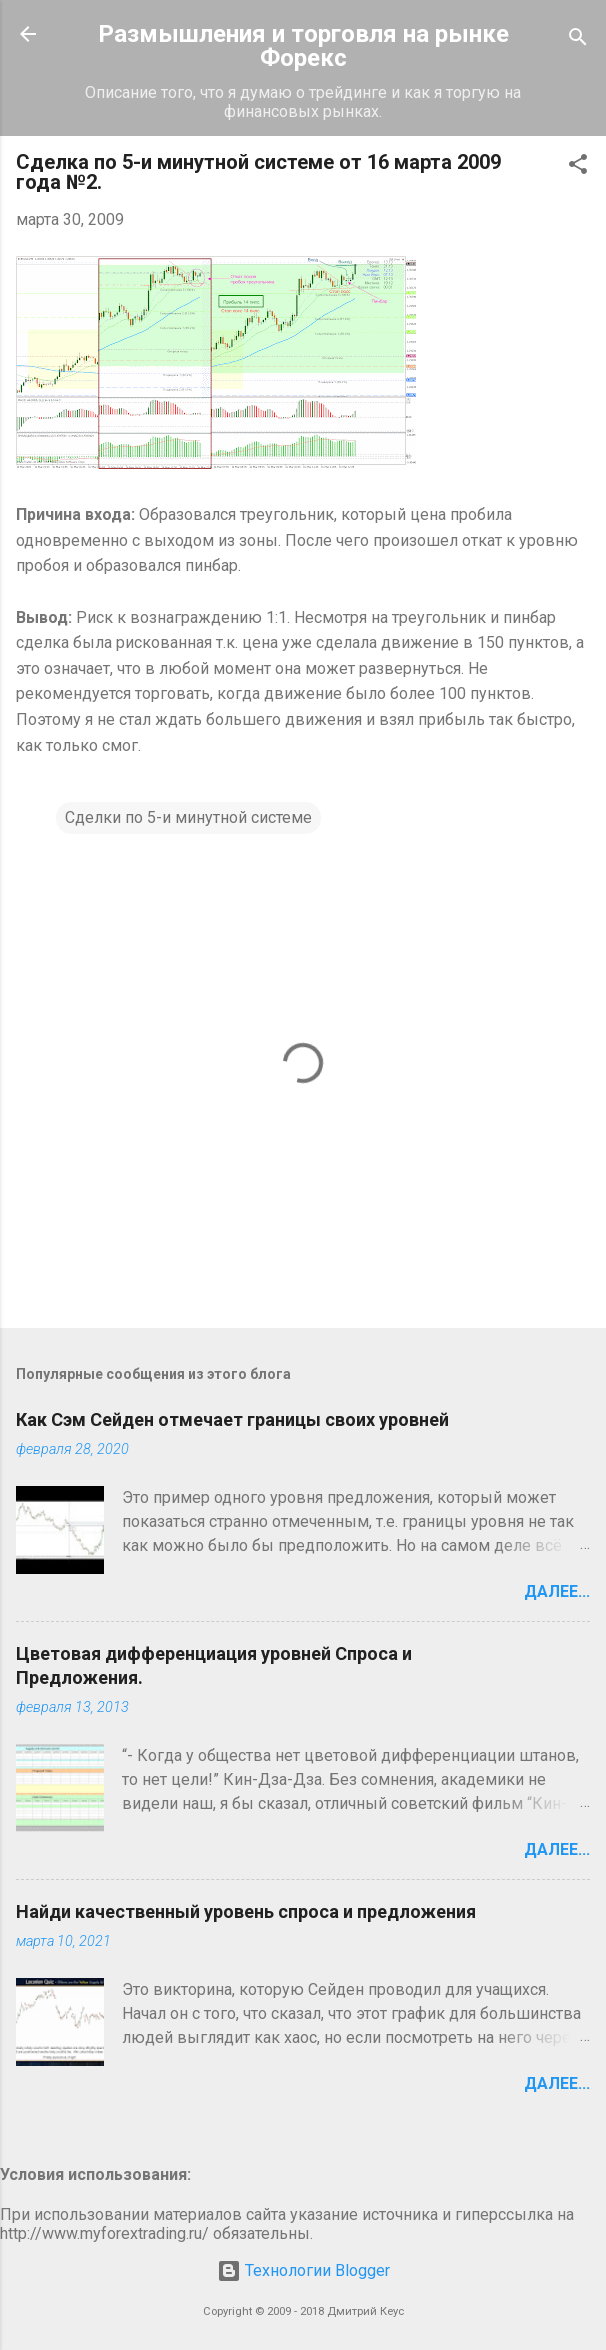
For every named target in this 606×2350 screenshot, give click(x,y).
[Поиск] (578, 40)
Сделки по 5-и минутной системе (188, 817)
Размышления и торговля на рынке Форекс (303, 46)
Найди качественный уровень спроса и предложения (246, 1911)
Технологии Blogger (303, 2270)
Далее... (557, 1591)
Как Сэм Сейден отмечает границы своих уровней (232, 1419)
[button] (578, 167)
